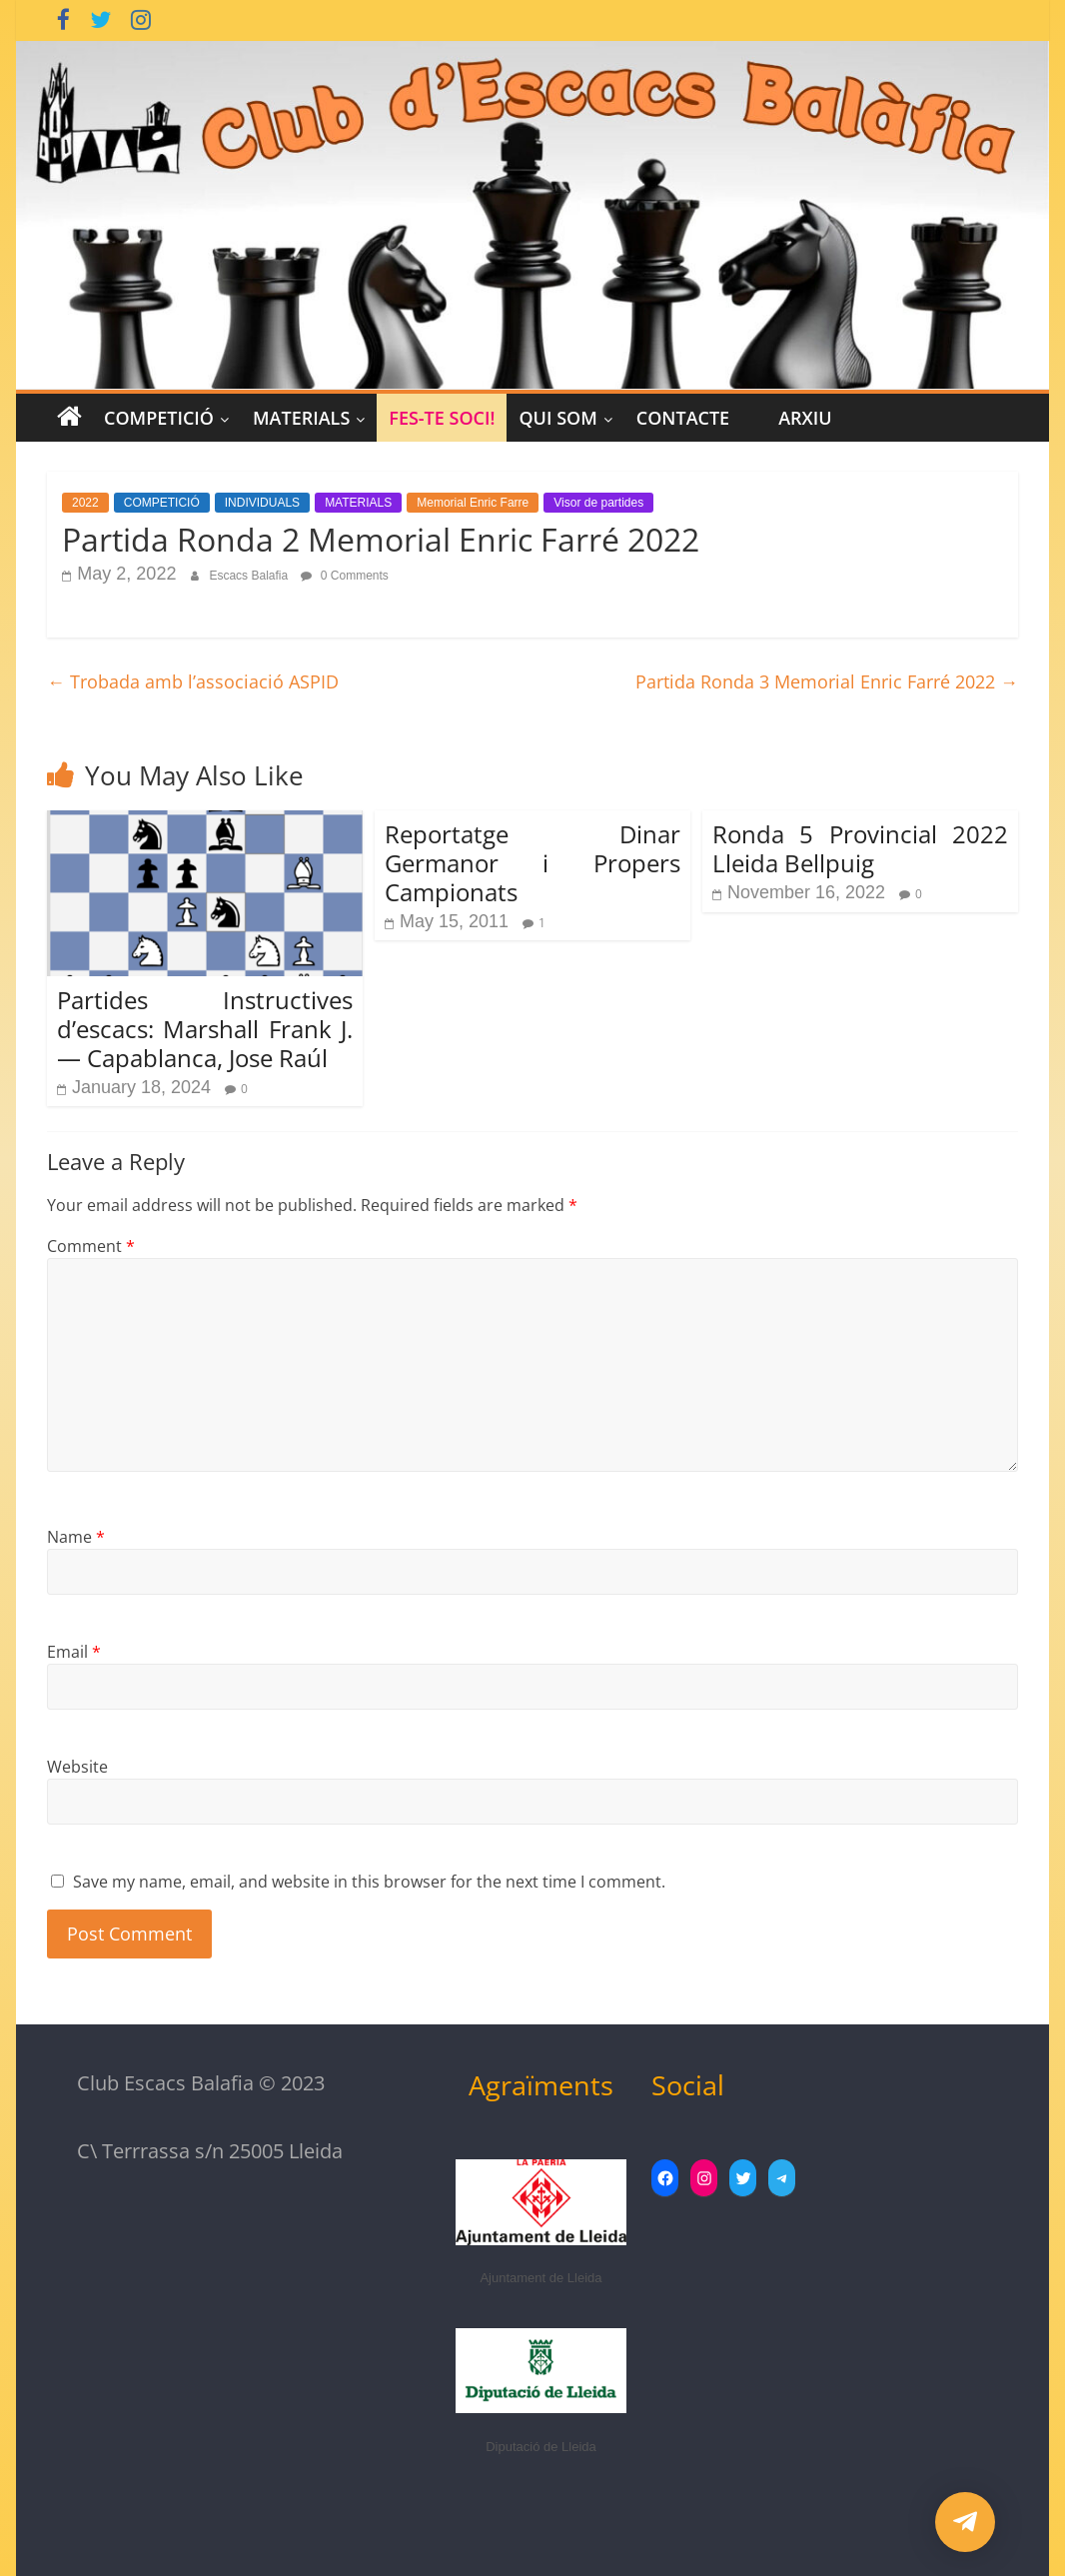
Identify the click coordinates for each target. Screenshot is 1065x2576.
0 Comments (344, 576)
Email (74, 1652)
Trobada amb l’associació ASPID (193, 681)
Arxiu (804, 418)
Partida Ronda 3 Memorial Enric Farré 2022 (826, 681)
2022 (85, 503)
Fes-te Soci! (442, 418)
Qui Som (557, 418)
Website (77, 1767)
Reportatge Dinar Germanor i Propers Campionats (532, 862)
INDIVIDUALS (262, 503)
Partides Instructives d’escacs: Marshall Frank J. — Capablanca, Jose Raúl (205, 1028)
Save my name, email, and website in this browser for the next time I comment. (369, 1882)
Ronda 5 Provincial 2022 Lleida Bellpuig (860, 848)
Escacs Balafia (250, 576)
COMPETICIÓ (159, 418)
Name (76, 1537)
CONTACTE (682, 418)
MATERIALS (301, 418)
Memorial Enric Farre (473, 503)
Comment (91, 1246)
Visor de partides (598, 503)
